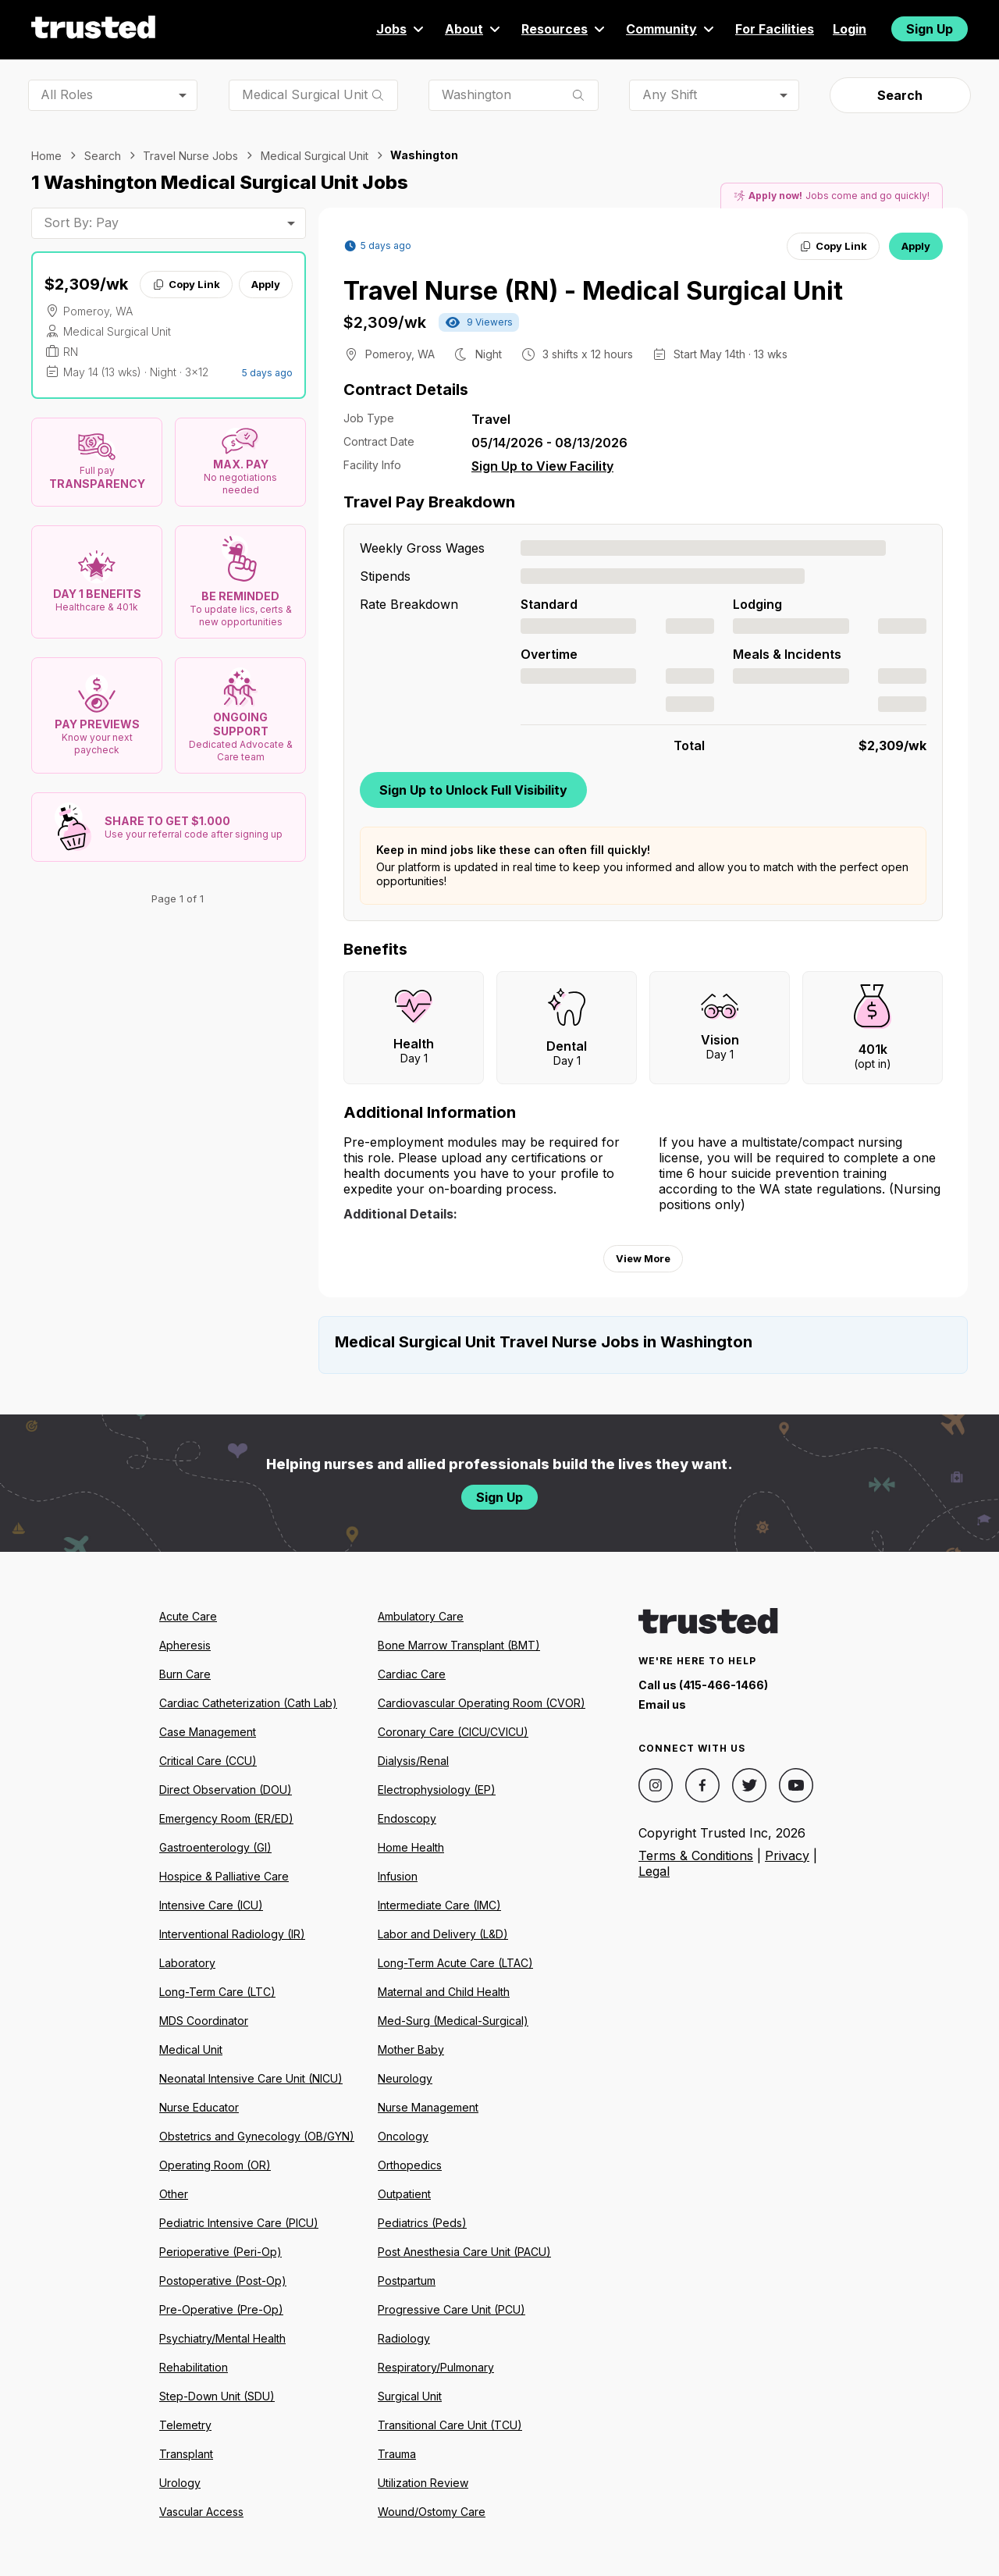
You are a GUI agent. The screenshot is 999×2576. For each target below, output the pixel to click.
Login (849, 29)
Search (900, 95)
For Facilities (774, 29)
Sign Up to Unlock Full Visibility (473, 790)
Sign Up (929, 29)
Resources (564, 29)
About (474, 29)
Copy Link (186, 284)
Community (671, 29)
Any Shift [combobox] (669, 94)
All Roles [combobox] (67, 94)
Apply (265, 284)
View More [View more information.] (643, 1258)
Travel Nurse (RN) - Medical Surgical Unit (593, 291)
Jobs (401, 29)
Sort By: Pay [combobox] (81, 222)
